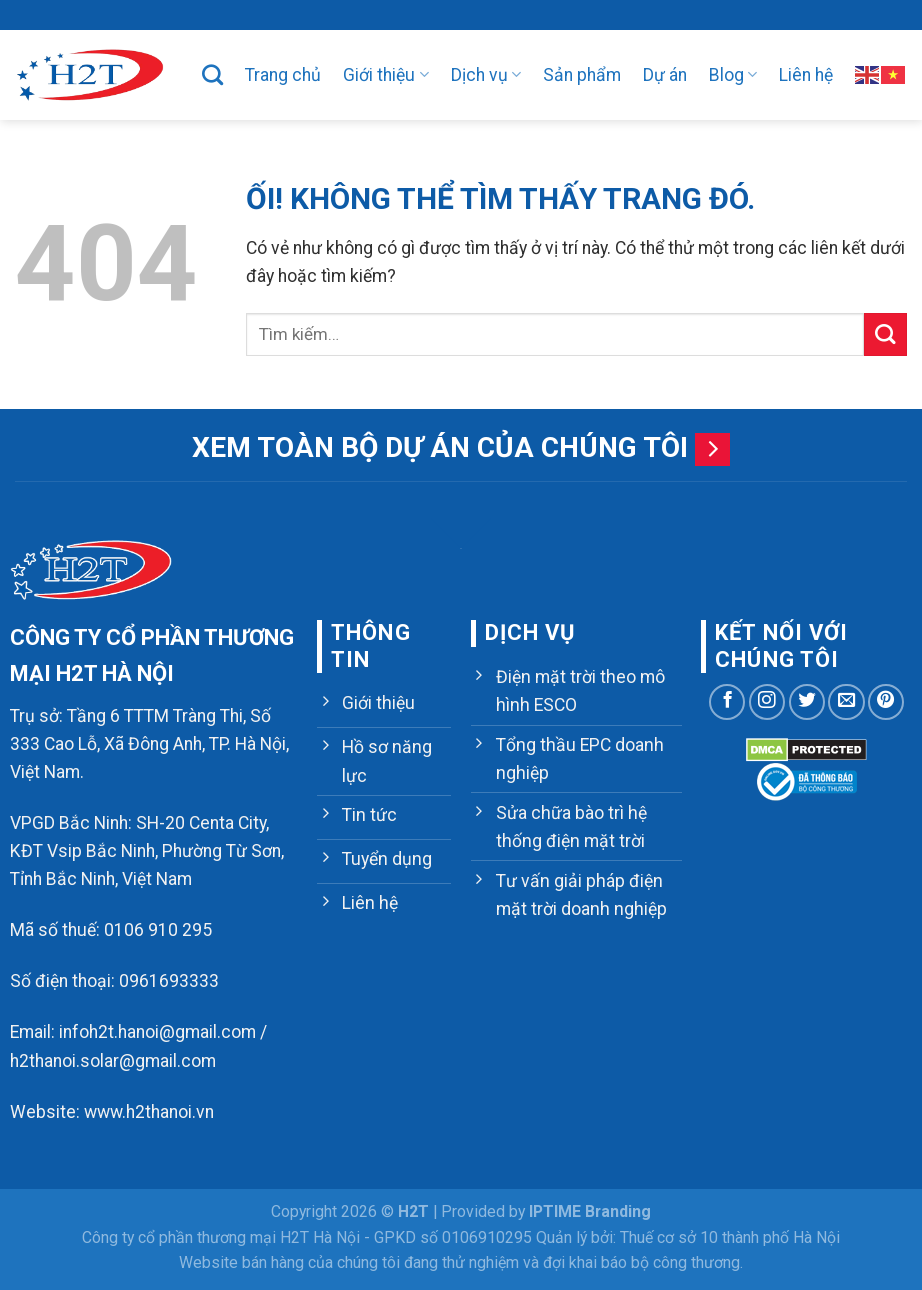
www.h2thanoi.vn (149, 1112)
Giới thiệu (385, 75)
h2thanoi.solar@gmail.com (113, 1061)
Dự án (665, 75)
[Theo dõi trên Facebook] (727, 702)
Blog (733, 75)
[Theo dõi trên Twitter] (807, 702)
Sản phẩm (582, 75)
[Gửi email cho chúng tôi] (846, 702)
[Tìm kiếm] (212, 74)
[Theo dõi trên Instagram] (767, 702)
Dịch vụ (486, 75)
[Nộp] (885, 334)
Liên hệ (806, 75)
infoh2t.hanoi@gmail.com (157, 1032)
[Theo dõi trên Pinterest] (886, 702)
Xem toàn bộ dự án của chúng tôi (440, 447)
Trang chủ (283, 75)
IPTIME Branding (590, 1211)
